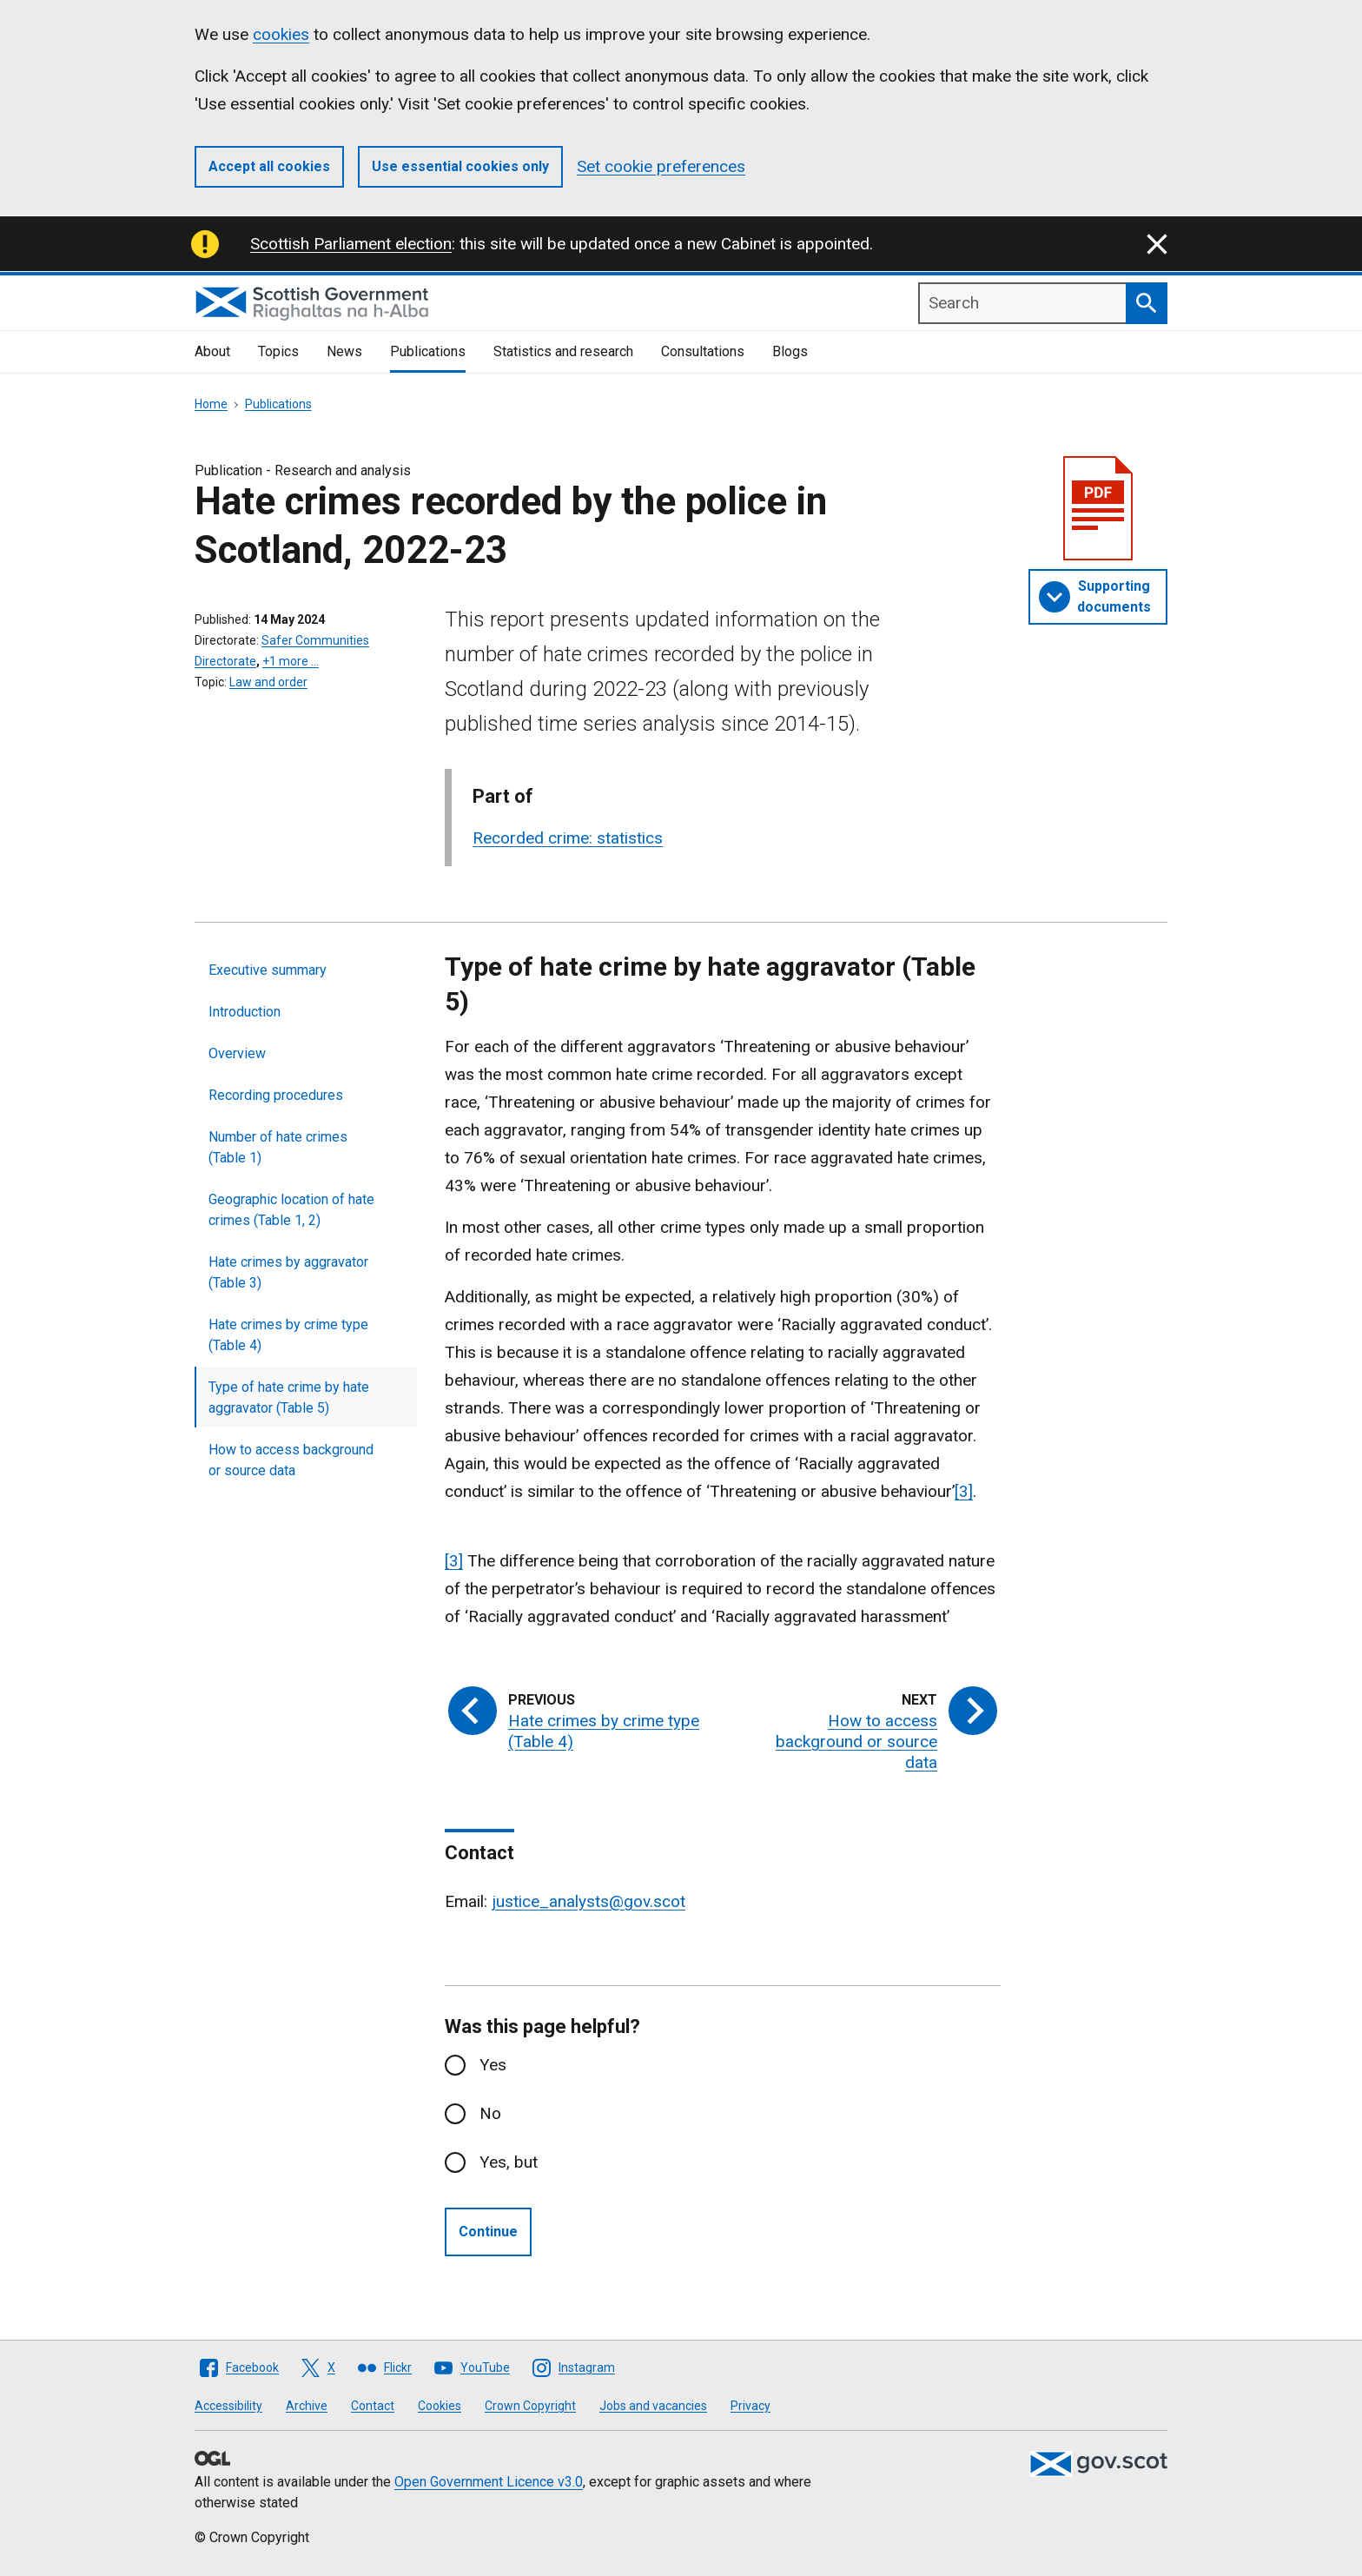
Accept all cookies (269, 166)
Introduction (244, 1011)
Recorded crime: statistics (568, 838)
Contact (372, 2406)
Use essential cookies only (460, 166)
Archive (306, 2406)
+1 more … (290, 661)
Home (211, 404)
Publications (428, 351)
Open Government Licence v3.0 (488, 2481)
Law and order (268, 682)
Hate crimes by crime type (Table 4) (288, 1335)
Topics (278, 351)
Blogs (790, 351)
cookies (281, 34)
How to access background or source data (291, 1460)
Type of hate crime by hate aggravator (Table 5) (288, 1397)
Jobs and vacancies (653, 2406)
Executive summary (267, 970)
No (490, 2113)
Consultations (702, 351)
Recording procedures (275, 1095)
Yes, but (508, 2162)
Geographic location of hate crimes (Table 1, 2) (291, 1209)
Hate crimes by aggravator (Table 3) (288, 1272)
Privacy (750, 2406)
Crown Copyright (530, 2406)
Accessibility (228, 2406)
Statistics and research (563, 351)
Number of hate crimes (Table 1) (277, 1147)
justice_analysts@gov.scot (588, 1901)
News (344, 351)
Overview (237, 1053)
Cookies (439, 2406)
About (212, 351)
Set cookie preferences (661, 166)
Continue (488, 2231)
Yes (492, 2065)
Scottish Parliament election (351, 244)
